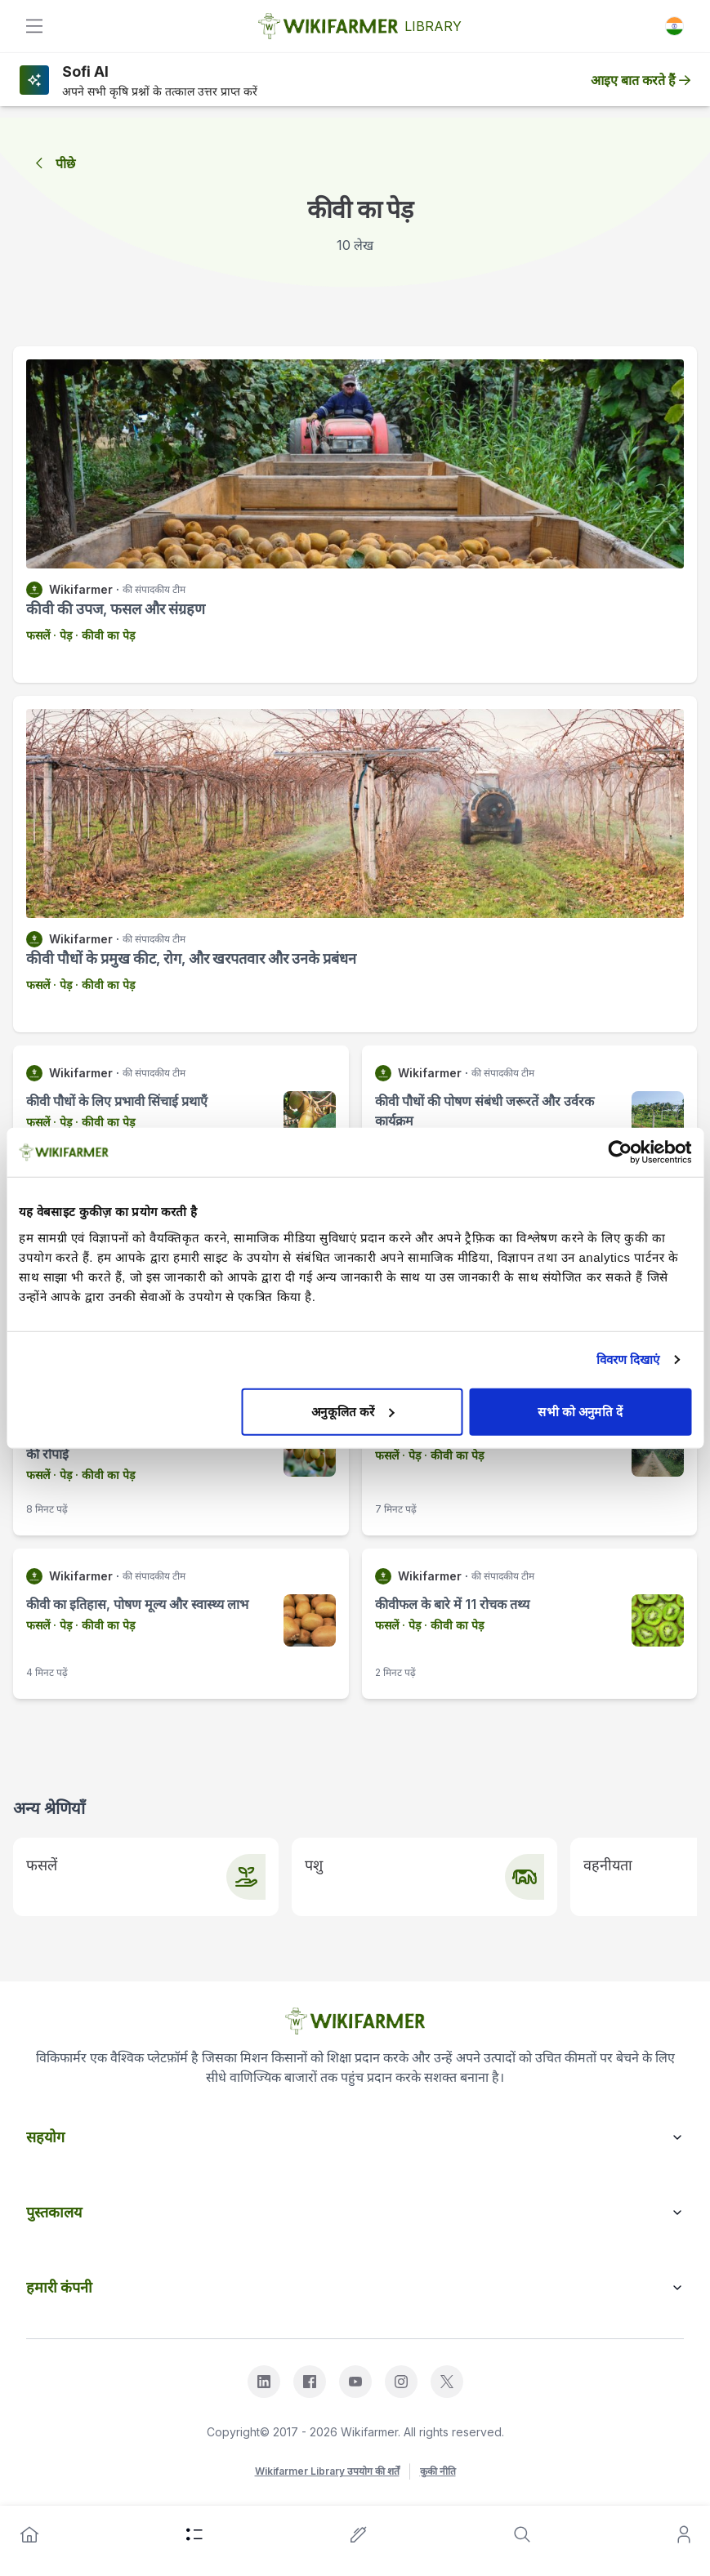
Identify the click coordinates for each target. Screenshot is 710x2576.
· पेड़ (61, 635)
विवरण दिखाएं (628, 1359)
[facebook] (309, 2381)
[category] (194, 2534)
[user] (683, 2534)
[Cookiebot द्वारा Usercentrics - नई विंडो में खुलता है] (619, 1152)
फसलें (38, 635)
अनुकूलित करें (352, 1411)
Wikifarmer (81, 589)
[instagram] (401, 2381)
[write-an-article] (359, 2534)
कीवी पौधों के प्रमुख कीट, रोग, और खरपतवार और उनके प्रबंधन (191, 958)
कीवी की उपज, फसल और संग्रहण (115, 608)
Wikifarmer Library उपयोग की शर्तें (327, 2471)
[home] (29, 2534)
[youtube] (355, 2381)
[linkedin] (264, 2381)
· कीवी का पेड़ (103, 635)
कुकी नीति (438, 2471)
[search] (522, 2534)
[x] (447, 2381)
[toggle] (34, 26)
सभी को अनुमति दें (580, 1411)
